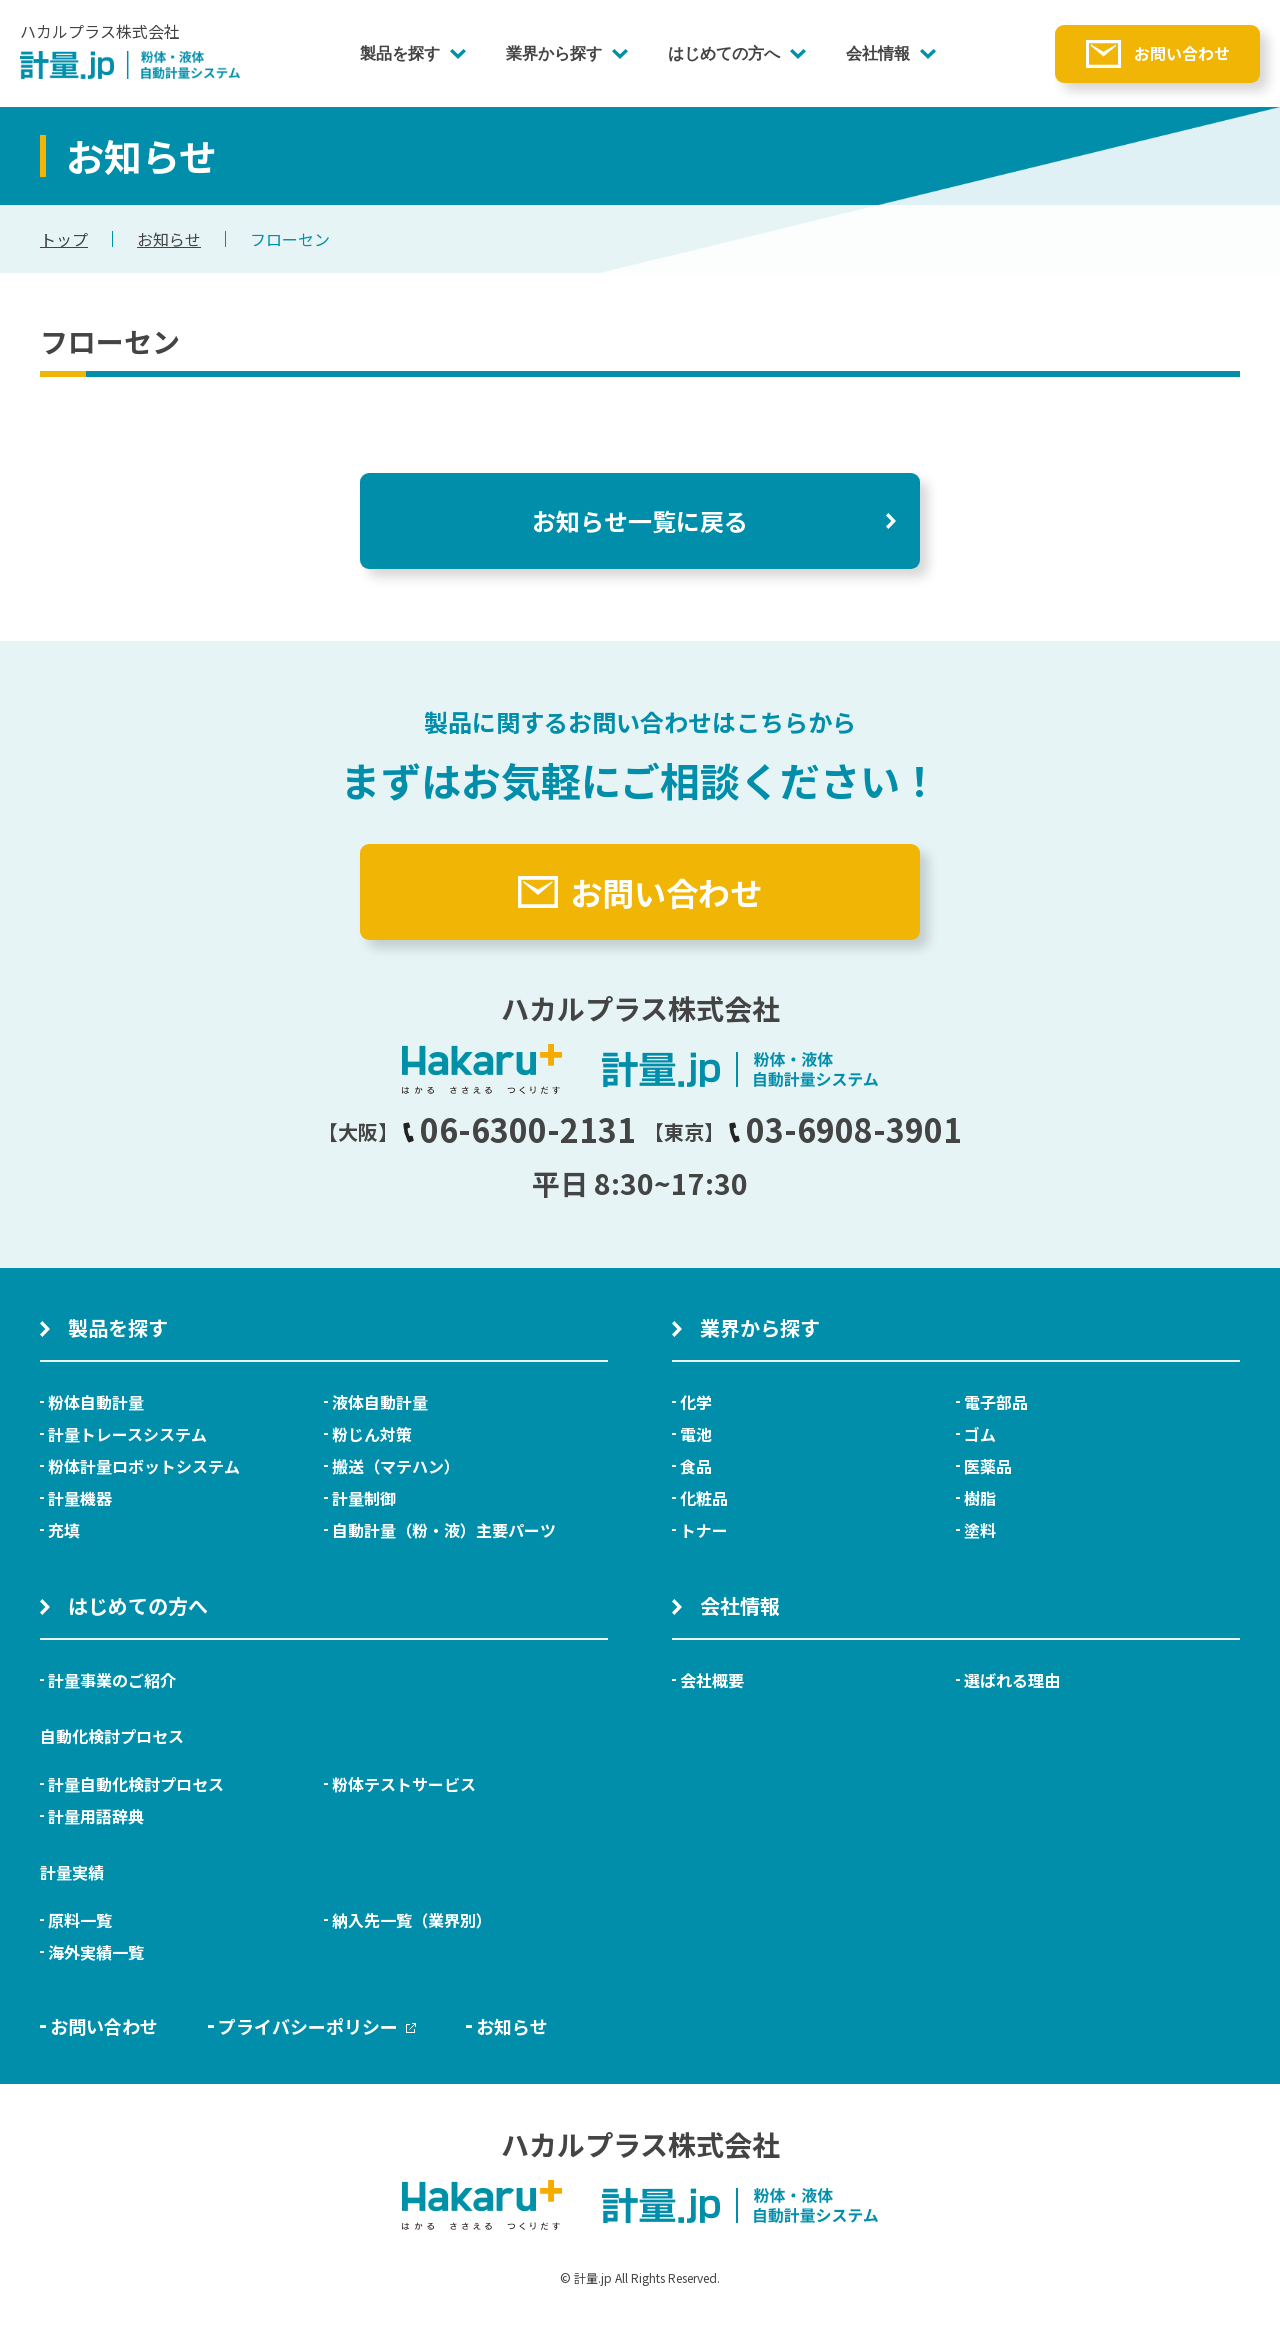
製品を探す (400, 53)
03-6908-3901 (845, 1129)
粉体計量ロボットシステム (144, 1466)
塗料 (980, 1530)
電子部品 (996, 1402)
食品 (696, 1466)
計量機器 (80, 1498)
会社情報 (878, 53)
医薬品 (988, 1466)
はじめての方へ (724, 53)
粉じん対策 (372, 1434)
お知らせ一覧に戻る (640, 520)
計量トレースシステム (127, 1434)
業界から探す (554, 53)
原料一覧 (80, 1920)
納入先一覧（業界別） (412, 1920)
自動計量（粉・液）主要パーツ (444, 1530)
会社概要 (712, 1680)
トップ (64, 239)
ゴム (980, 1434)
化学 (696, 1402)
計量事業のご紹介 (112, 1680)
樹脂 (980, 1498)
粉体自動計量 (96, 1402)
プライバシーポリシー (317, 2026)
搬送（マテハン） (396, 1466)
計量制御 (364, 1498)
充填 (64, 1530)
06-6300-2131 (519, 1129)
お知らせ (169, 239)
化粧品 (704, 1498)
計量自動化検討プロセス (136, 1784)
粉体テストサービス (404, 1784)
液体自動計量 (380, 1402)
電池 (696, 1434)
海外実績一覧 (96, 1952)
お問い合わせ (1182, 53)
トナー (704, 1530)
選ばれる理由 (1012, 1680)
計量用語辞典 (96, 1816)
